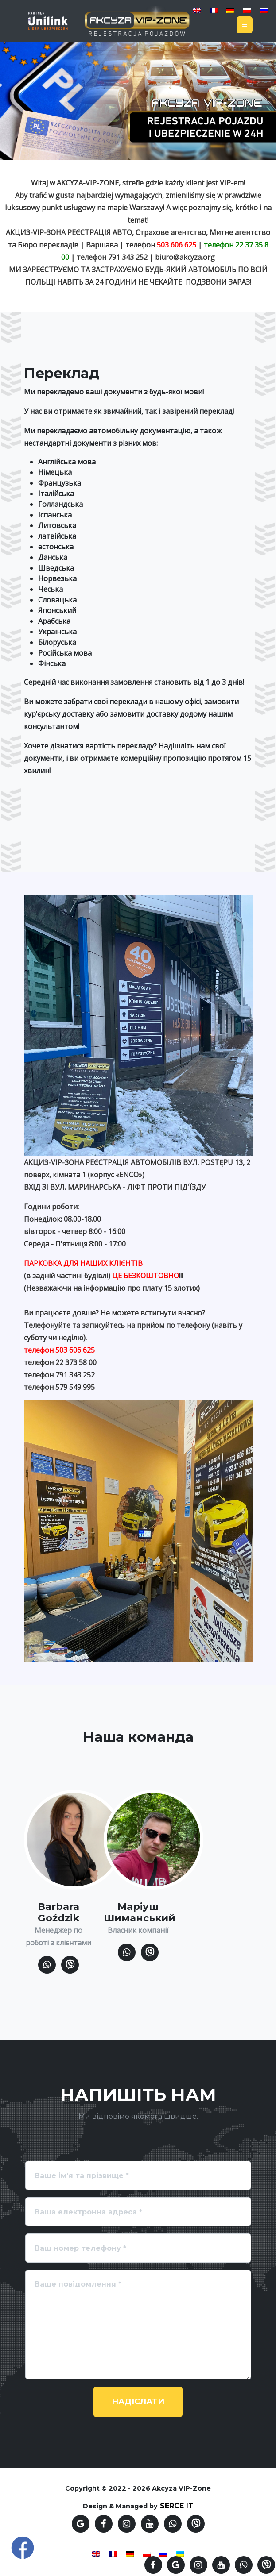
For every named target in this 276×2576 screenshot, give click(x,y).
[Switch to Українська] (180, 2553)
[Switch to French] (213, 9)
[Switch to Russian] (264, 9)
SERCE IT (177, 2506)
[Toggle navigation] (245, 24)
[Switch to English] (196, 9)
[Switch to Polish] (247, 9)
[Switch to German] (230, 9)
